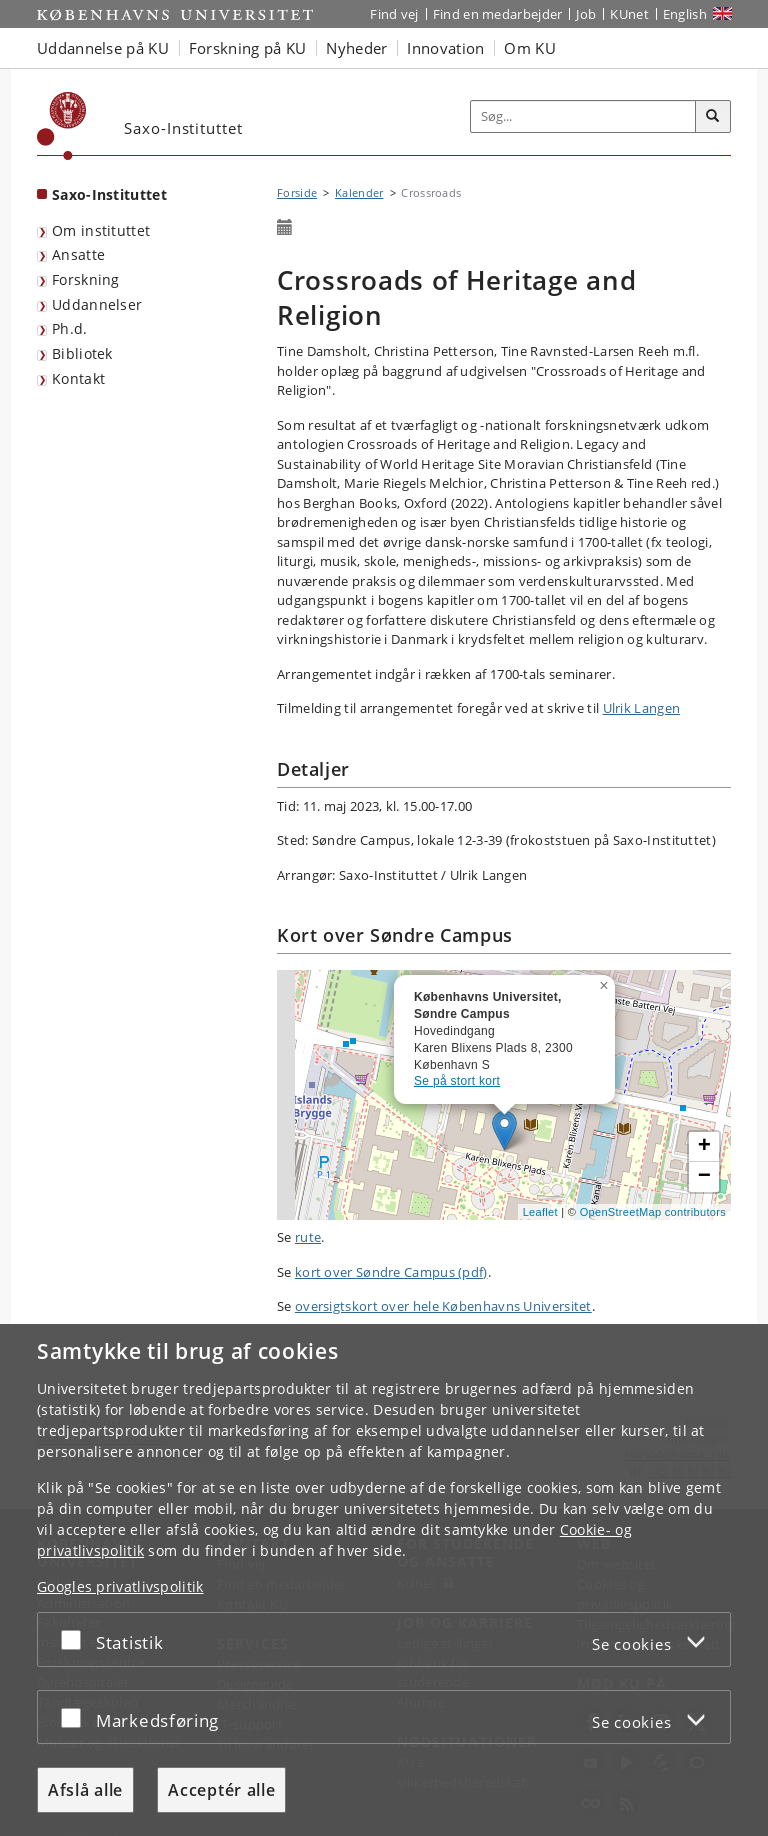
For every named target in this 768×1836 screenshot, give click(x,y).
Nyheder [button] (356, 48)
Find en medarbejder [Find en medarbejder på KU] (498, 14)
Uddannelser (97, 304)
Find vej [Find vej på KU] (394, 14)
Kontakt (78, 378)
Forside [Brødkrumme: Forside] (297, 192)
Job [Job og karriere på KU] (586, 14)
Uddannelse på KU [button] (103, 48)
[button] (606, 982)
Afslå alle (85, 1790)
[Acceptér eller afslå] (76, 1639)
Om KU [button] (530, 48)
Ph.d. (70, 328)
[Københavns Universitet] (62, 126)
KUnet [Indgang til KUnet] (629, 14)
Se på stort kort (457, 1081)
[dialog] (384, 1580)
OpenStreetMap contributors (653, 1212)
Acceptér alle (221, 1790)
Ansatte (78, 254)
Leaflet (540, 1212)
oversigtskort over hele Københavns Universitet (443, 1306)
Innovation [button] (445, 48)
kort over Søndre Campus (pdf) (391, 1272)
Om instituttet (101, 230)
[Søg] (713, 117)
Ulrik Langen (642, 708)
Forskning (86, 279)
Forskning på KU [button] (248, 48)
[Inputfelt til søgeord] (583, 117)
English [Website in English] (685, 14)
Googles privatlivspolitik (120, 1586)
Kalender (359, 192)
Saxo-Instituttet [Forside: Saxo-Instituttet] (109, 194)
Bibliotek (82, 353)
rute (308, 1237)
